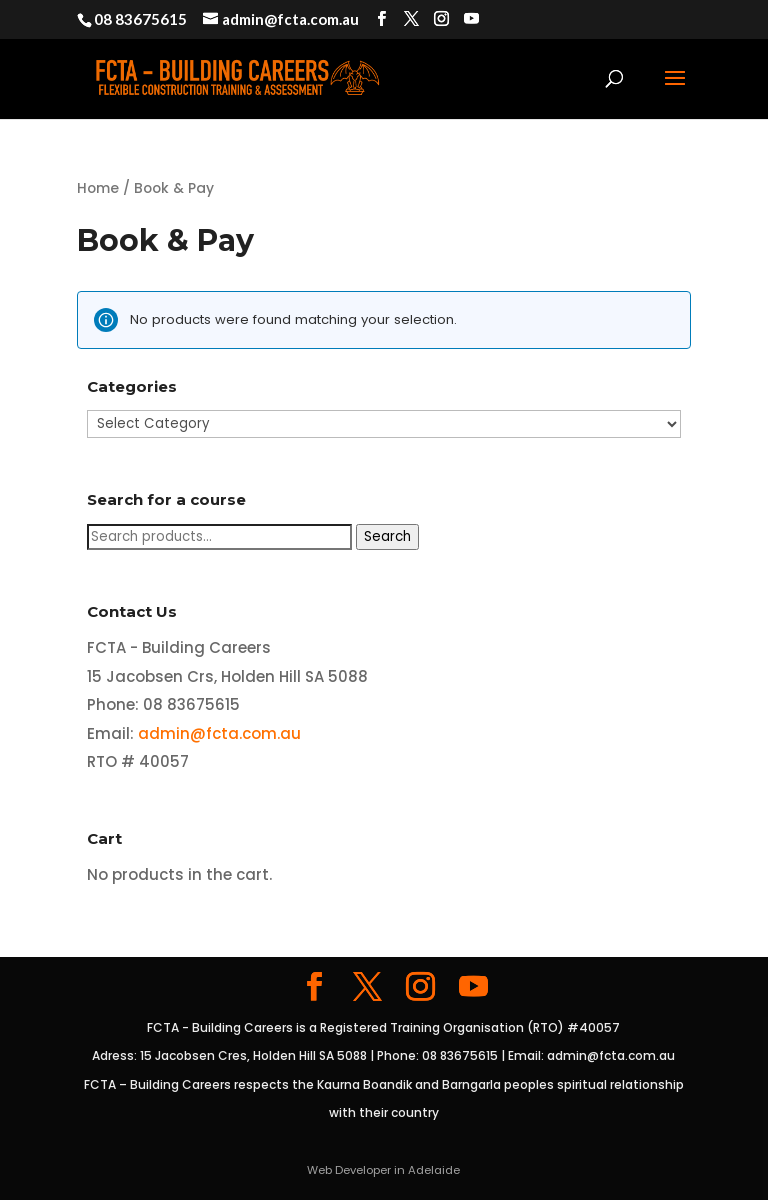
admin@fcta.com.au (219, 733)
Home (98, 188)
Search (387, 536)
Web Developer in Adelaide (383, 1170)
